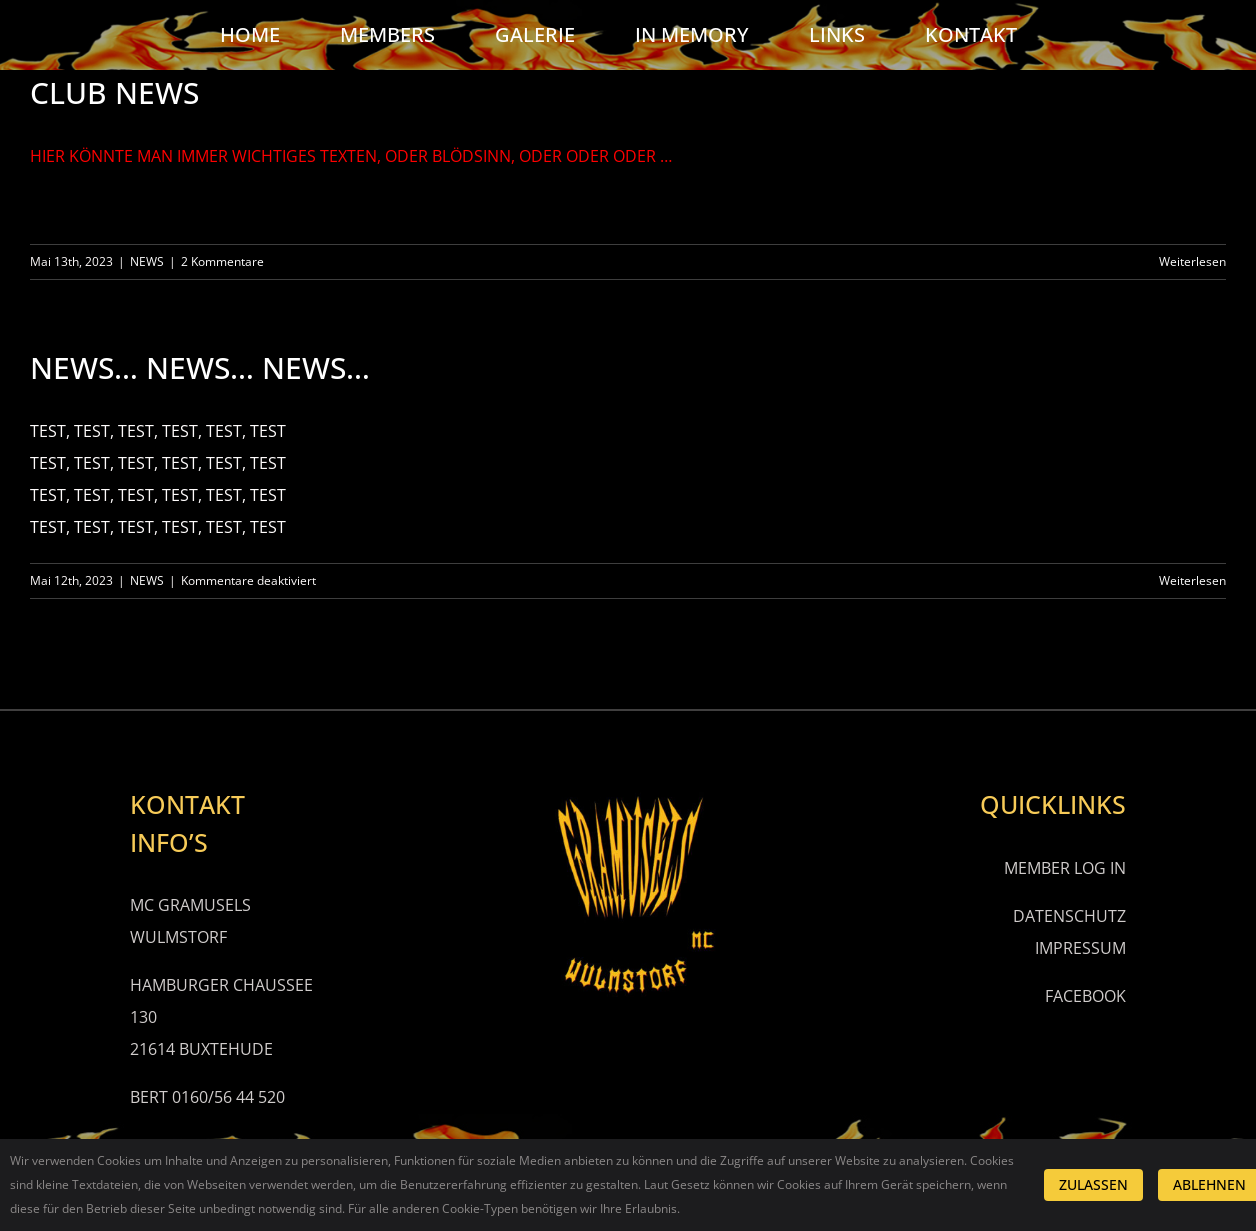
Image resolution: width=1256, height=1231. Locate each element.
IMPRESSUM (1080, 948)
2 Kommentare (222, 261)
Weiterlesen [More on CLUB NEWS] (1192, 261)
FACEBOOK (1085, 996)
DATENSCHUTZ (1069, 916)
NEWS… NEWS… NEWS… (200, 367)
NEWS (147, 261)
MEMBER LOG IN (1065, 868)
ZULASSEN (1093, 1184)
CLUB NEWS (114, 92)
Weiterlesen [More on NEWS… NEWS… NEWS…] (1192, 580)
